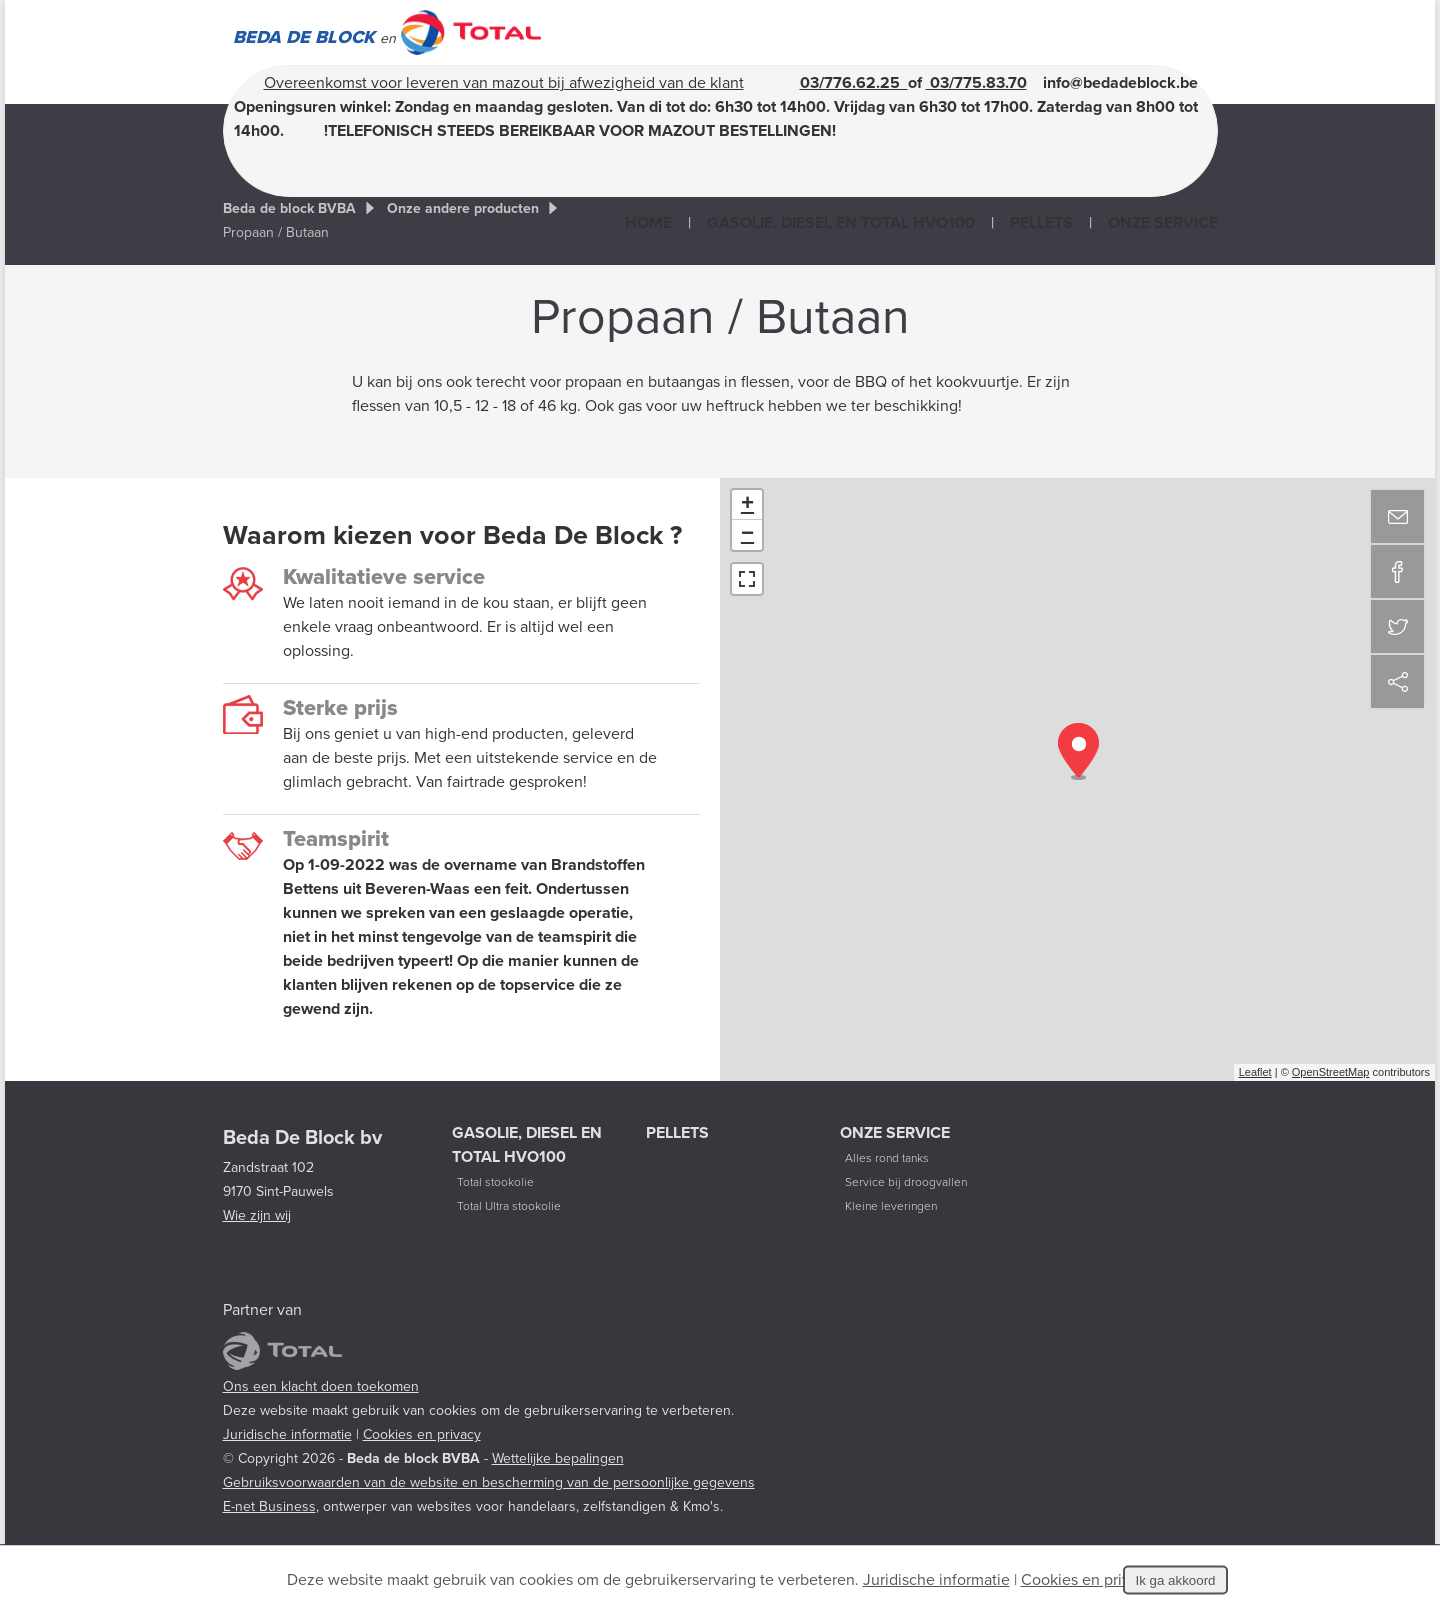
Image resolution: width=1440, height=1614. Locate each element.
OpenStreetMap (1331, 1072)
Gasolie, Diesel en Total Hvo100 (841, 223)
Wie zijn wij (257, 1215)
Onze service (1163, 223)
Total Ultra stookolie (509, 1206)
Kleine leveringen (891, 1206)
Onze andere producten (463, 208)
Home (648, 223)
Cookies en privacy (422, 1434)
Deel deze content (1397, 681)
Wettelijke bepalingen (558, 1458)
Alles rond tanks (887, 1158)
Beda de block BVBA (289, 208)
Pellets (1041, 223)
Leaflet (1255, 1072)
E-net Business (269, 1506)
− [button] (747, 535)
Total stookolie (495, 1182)
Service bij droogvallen (906, 1182)
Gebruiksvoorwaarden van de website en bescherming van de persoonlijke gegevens (489, 1482)
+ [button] (747, 505)
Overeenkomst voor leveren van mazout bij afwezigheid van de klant (504, 83)
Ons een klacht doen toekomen (321, 1386)
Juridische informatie (287, 1434)
